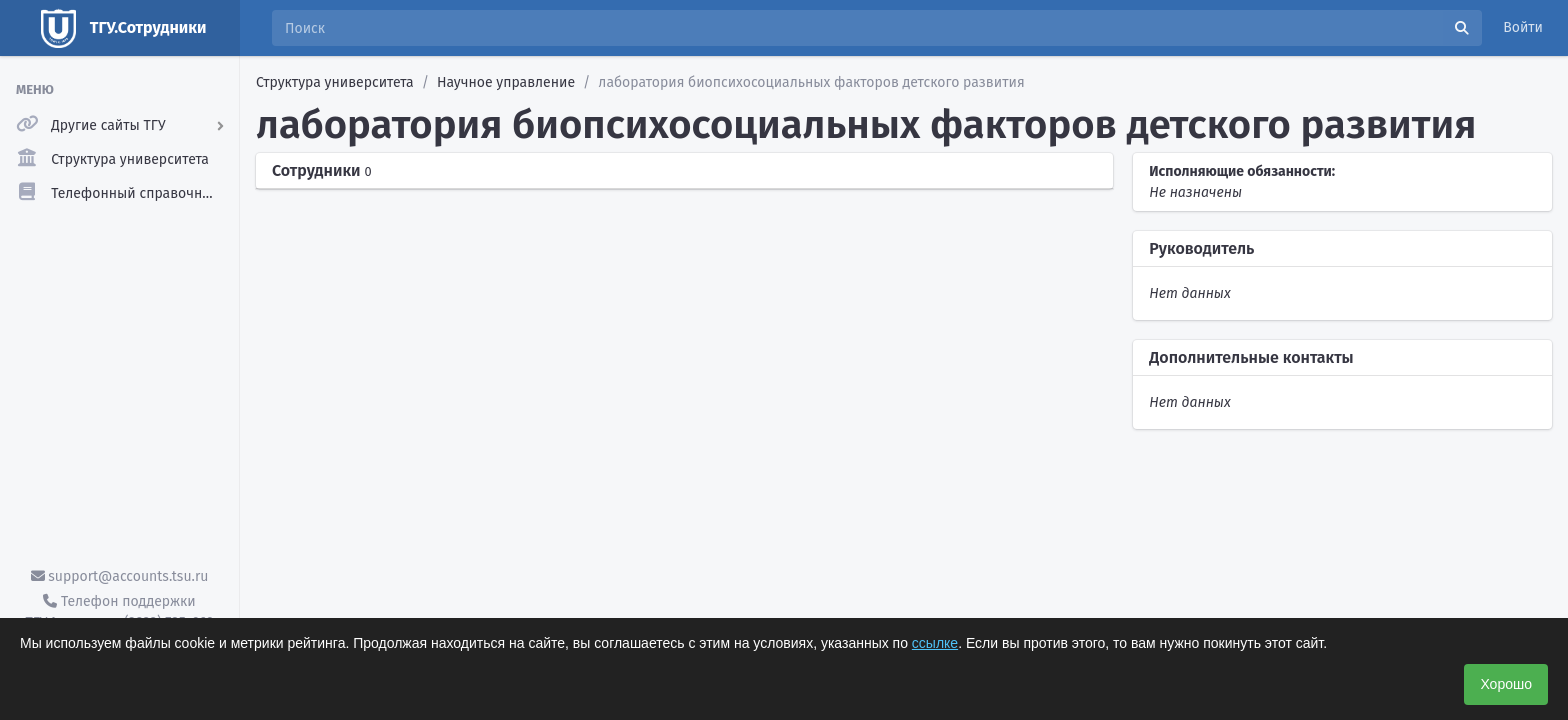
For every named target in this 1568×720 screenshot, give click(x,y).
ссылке (935, 643)
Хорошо (1506, 684)
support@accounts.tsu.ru (120, 576)
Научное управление (506, 82)
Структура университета (335, 82)
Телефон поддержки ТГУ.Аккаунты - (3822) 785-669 (119, 612)
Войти (1523, 27)
